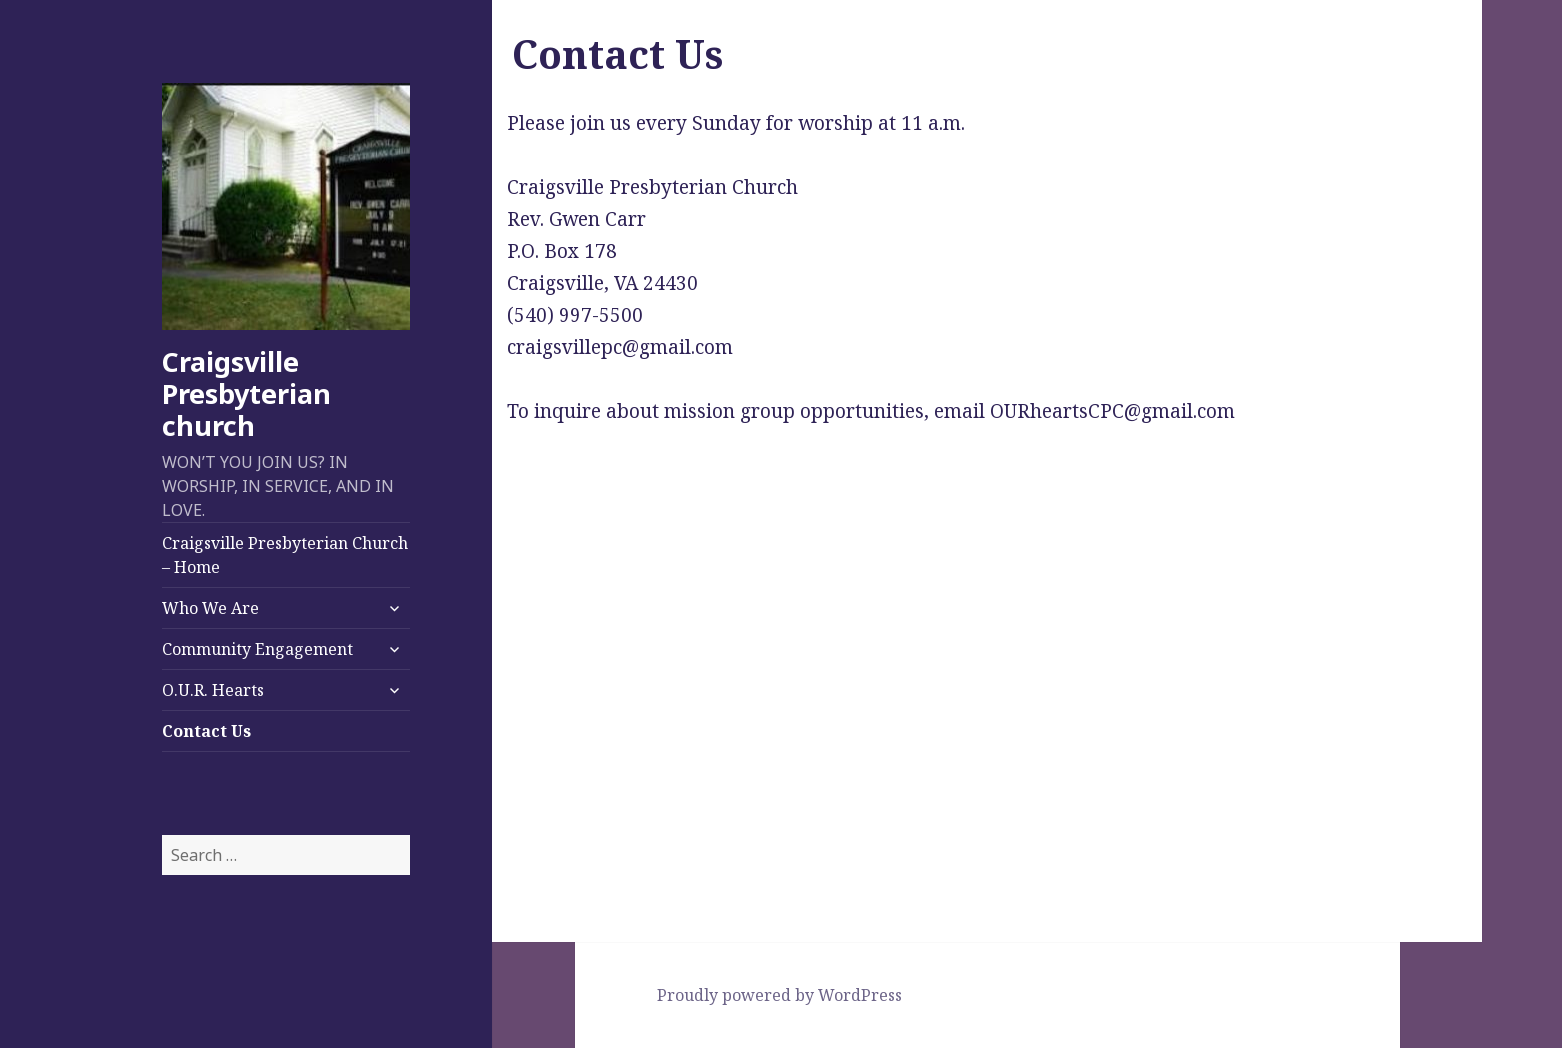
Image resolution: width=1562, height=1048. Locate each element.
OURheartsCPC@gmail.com (1112, 411)
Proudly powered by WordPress (779, 995)
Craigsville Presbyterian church (246, 393)
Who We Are (210, 608)
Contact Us (206, 731)
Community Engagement (257, 649)
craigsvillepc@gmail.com (620, 347)
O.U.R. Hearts (213, 690)
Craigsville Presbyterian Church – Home (285, 555)
